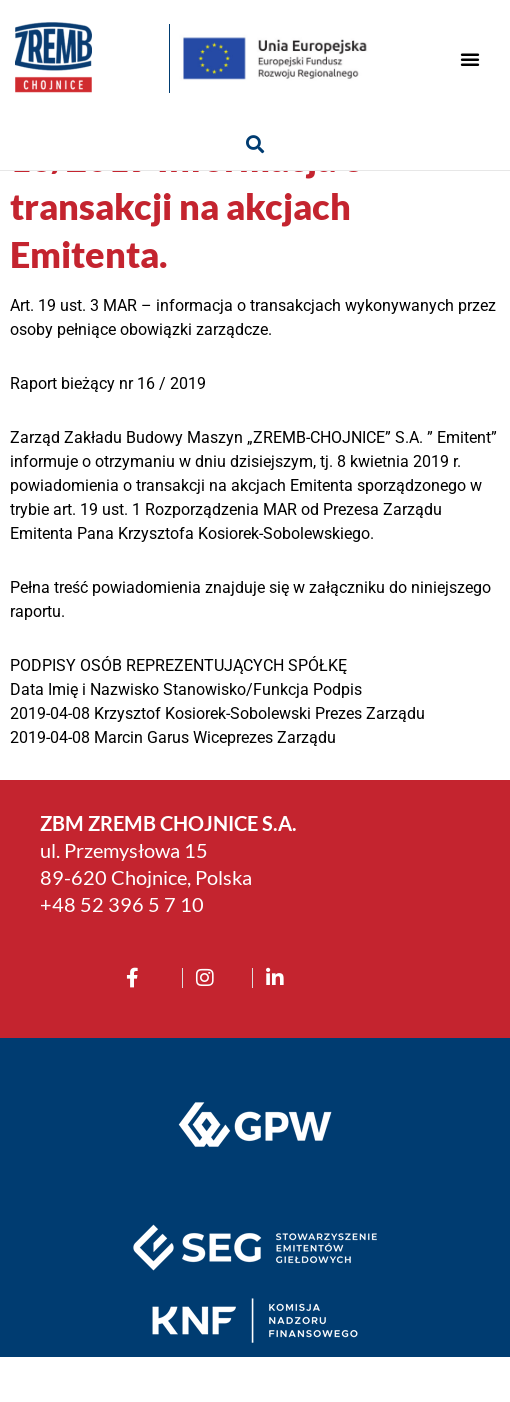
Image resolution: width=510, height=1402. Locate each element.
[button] (470, 59)
